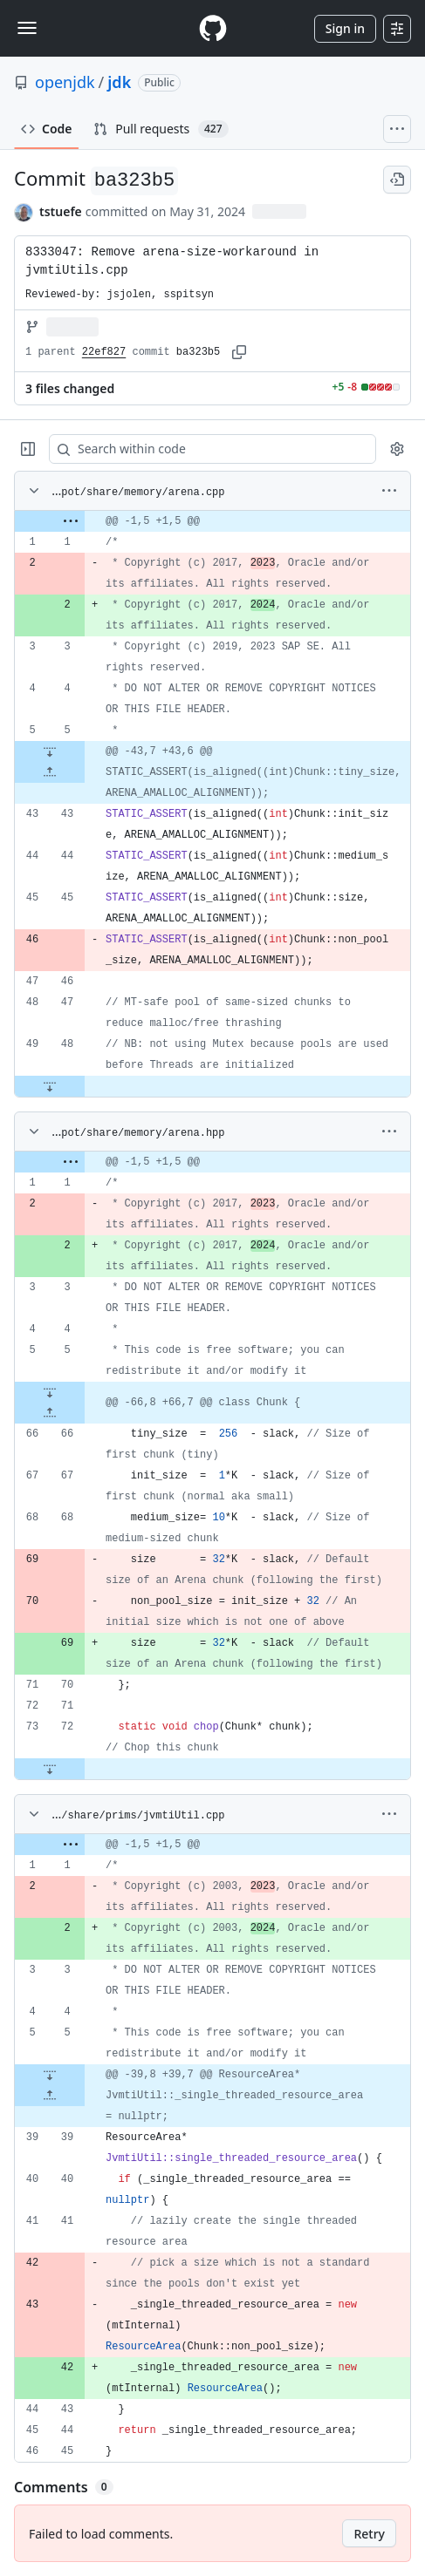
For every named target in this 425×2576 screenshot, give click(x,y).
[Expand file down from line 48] (50, 1086)
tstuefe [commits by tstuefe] (60, 211)
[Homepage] (213, 28)
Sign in (345, 28)
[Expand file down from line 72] (50, 1768)
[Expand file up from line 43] (50, 772)
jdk (119, 81)
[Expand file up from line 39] (50, 2095)
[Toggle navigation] (27, 28)
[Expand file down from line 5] (50, 751)
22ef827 (104, 352)
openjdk (65, 81)
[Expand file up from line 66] (50, 1413)
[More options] (389, 491)
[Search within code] (204, 449)
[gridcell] (212, 521)
